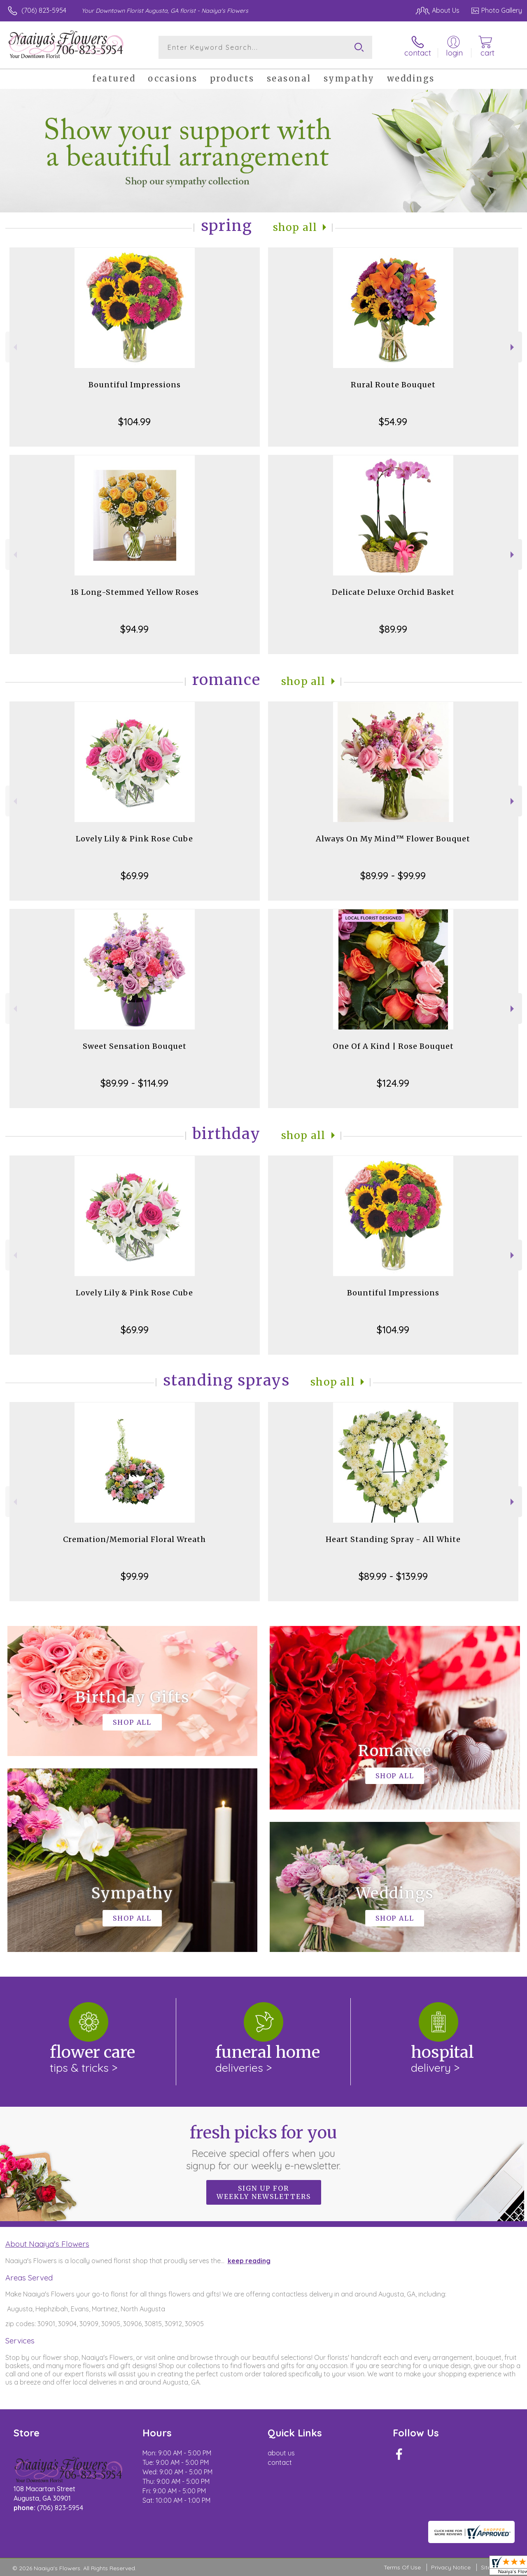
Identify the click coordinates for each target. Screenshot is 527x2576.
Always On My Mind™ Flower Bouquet (393, 838)
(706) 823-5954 (43, 10)
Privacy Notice (451, 2567)
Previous (14, 347)
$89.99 (393, 629)
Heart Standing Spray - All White (393, 1539)
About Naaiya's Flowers (47, 2244)
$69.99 (135, 875)
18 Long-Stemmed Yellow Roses (134, 592)
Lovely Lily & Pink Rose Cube (134, 838)
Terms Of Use (402, 2567)
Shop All (295, 227)
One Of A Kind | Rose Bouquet (393, 1046)
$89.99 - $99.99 (393, 875)
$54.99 (393, 421)
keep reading (249, 2261)
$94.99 (134, 629)
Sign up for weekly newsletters (264, 2192)
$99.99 (135, 1576)
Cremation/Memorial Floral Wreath (134, 1539)
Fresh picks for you (263, 2147)
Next (513, 347)
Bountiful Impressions (135, 384)
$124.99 (393, 1083)
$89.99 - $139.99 (393, 1576)
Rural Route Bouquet (393, 384)
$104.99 (134, 421)
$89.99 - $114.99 (134, 1083)
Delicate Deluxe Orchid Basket (393, 592)
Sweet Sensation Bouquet (135, 1046)
